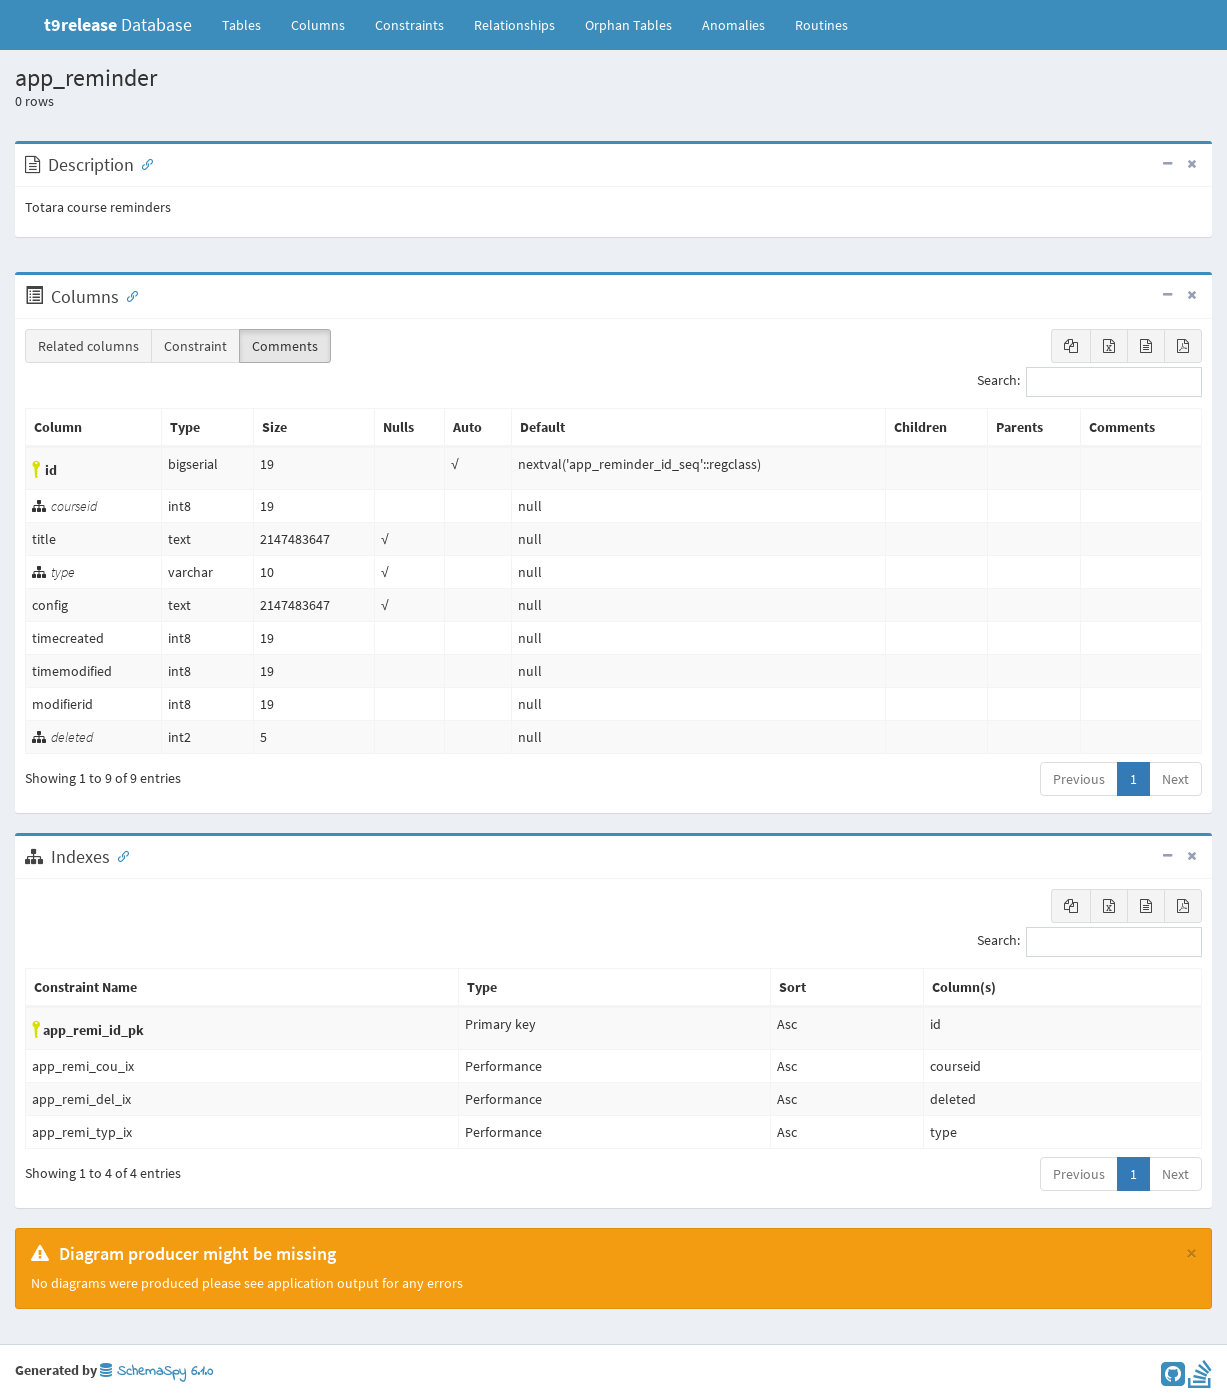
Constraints (409, 25)
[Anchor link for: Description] (143, 163)
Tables (249, 24)
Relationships (514, 25)
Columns (318, 25)
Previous (1079, 779)
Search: (1089, 382)
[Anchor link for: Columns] (128, 295)
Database (118, 24)
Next (1175, 779)
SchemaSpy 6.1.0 (156, 1371)
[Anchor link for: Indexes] (119, 855)
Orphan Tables (628, 25)
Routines (821, 25)
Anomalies (733, 25)
